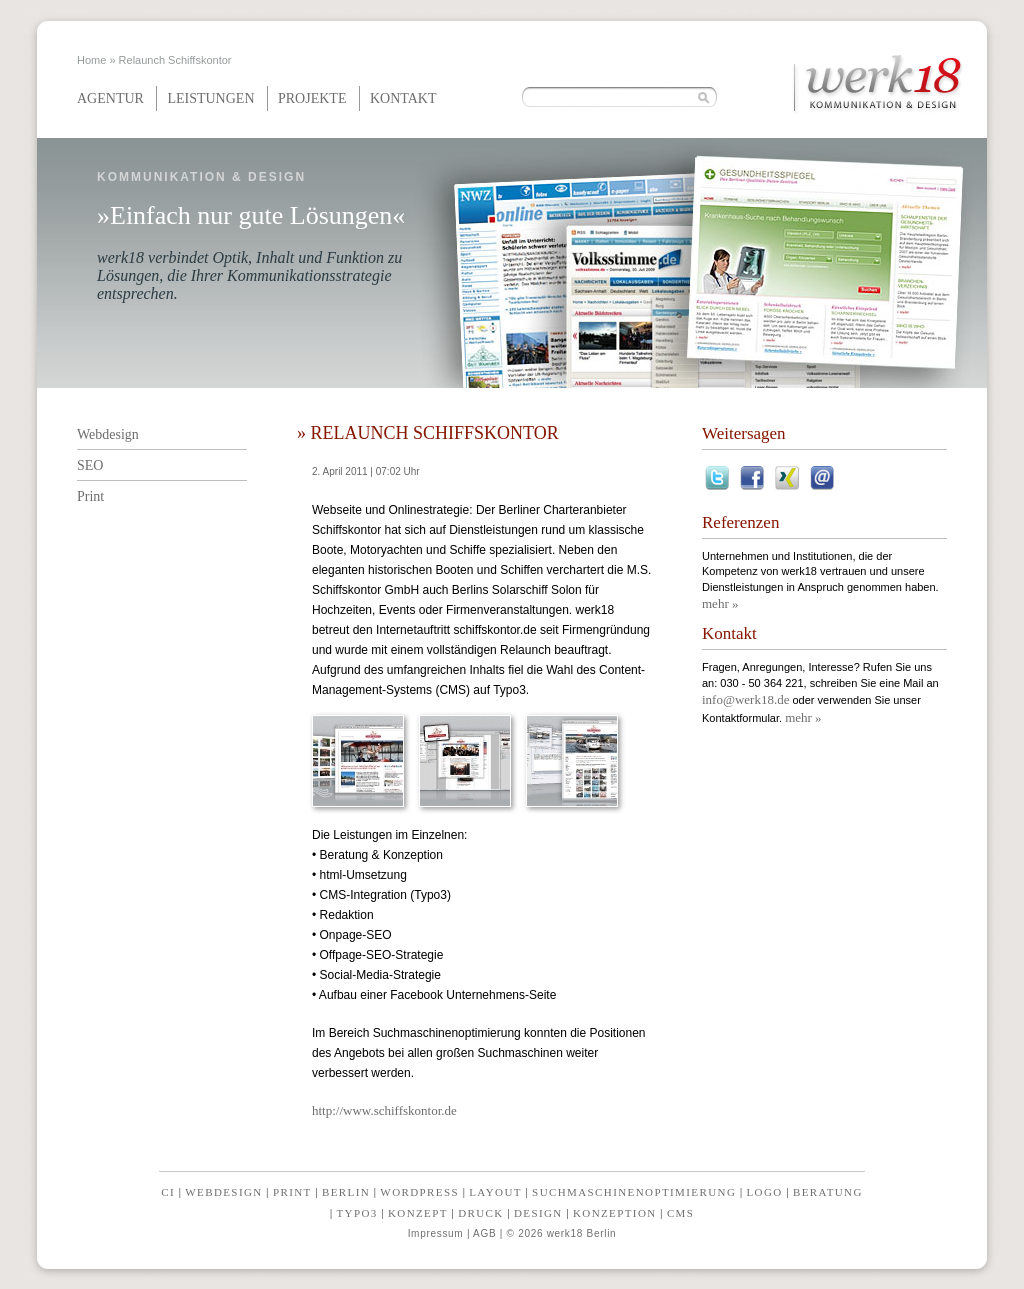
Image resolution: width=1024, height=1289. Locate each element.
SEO (90, 465)
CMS (680, 1213)
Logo (765, 1192)
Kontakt (403, 98)
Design (538, 1213)
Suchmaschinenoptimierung (634, 1192)
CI (168, 1192)
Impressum (436, 1233)
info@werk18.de (745, 699)
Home (91, 60)
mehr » (720, 603)
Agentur (110, 98)
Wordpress (419, 1192)
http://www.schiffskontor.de (384, 1110)
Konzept (418, 1213)
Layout (495, 1192)
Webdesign (108, 434)
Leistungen (210, 98)
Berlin (346, 1192)
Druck (481, 1213)
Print (90, 496)
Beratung (828, 1192)
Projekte (312, 98)
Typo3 (356, 1213)
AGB (484, 1233)
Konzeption (615, 1213)
